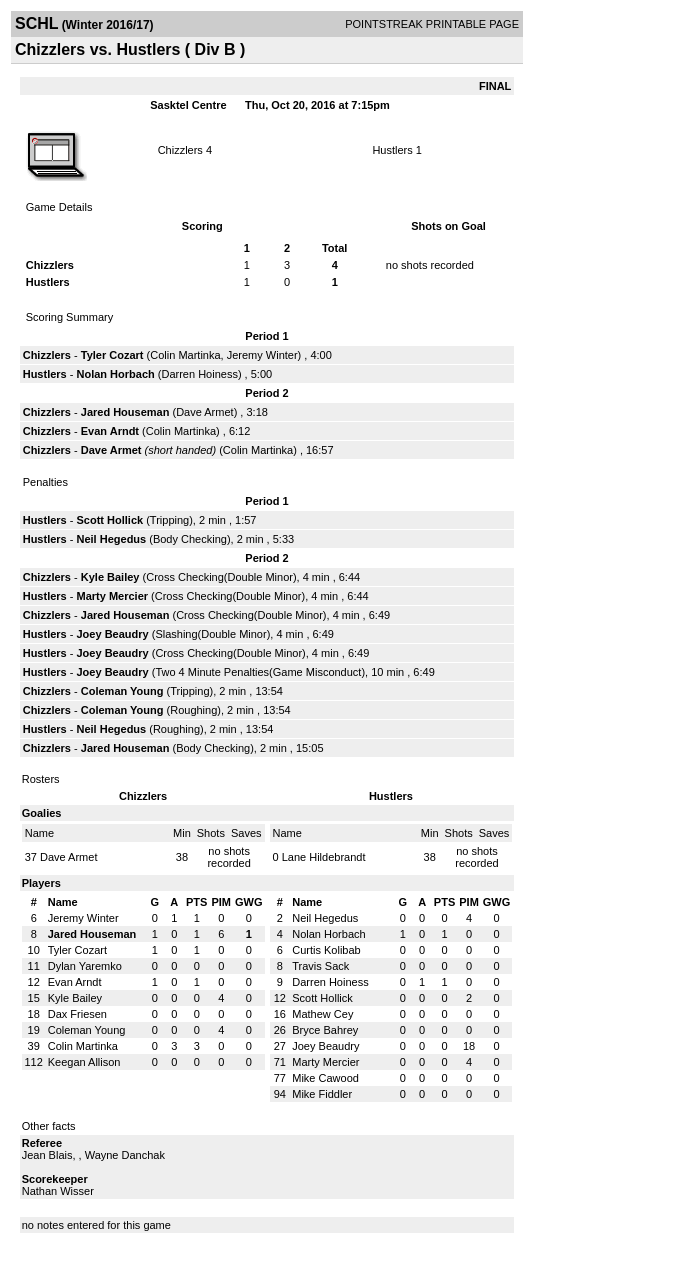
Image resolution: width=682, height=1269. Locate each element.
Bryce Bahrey (325, 1030)
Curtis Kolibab (326, 950)
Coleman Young (122, 691)
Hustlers (392, 150)
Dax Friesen (77, 1014)
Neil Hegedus (112, 539)
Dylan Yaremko (85, 966)
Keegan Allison (84, 1062)
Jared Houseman (125, 412)
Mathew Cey (322, 1014)
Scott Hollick (110, 520)
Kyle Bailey (110, 577)
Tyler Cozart (112, 355)
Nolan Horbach (116, 374)
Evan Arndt (110, 431)
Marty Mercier (113, 596)
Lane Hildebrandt (324, 857)
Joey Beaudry (113, 634)
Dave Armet (204, 412)
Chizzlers (180, 150)
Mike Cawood (325, 1078)
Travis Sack (320, 966)
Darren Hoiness (199, 374)
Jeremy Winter (262, 355)
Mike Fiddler (322, 1094)
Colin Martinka (185, 355)
